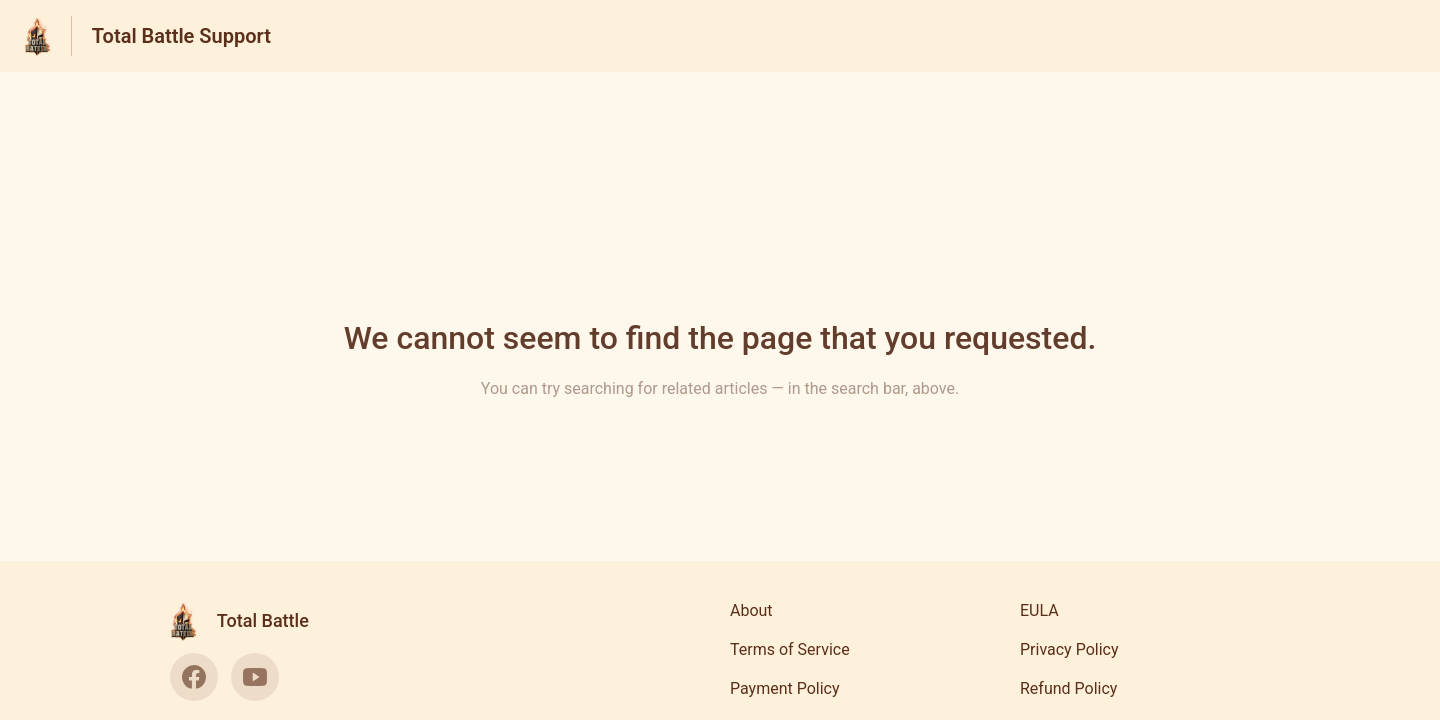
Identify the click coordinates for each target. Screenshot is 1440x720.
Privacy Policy (1069, 649)
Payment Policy (785, 688)
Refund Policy (1068, 688)
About (751, 610)
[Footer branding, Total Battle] (249, 621)
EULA (1039, 610)
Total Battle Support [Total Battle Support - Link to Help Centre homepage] (181, 36)
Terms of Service (790, 649)
